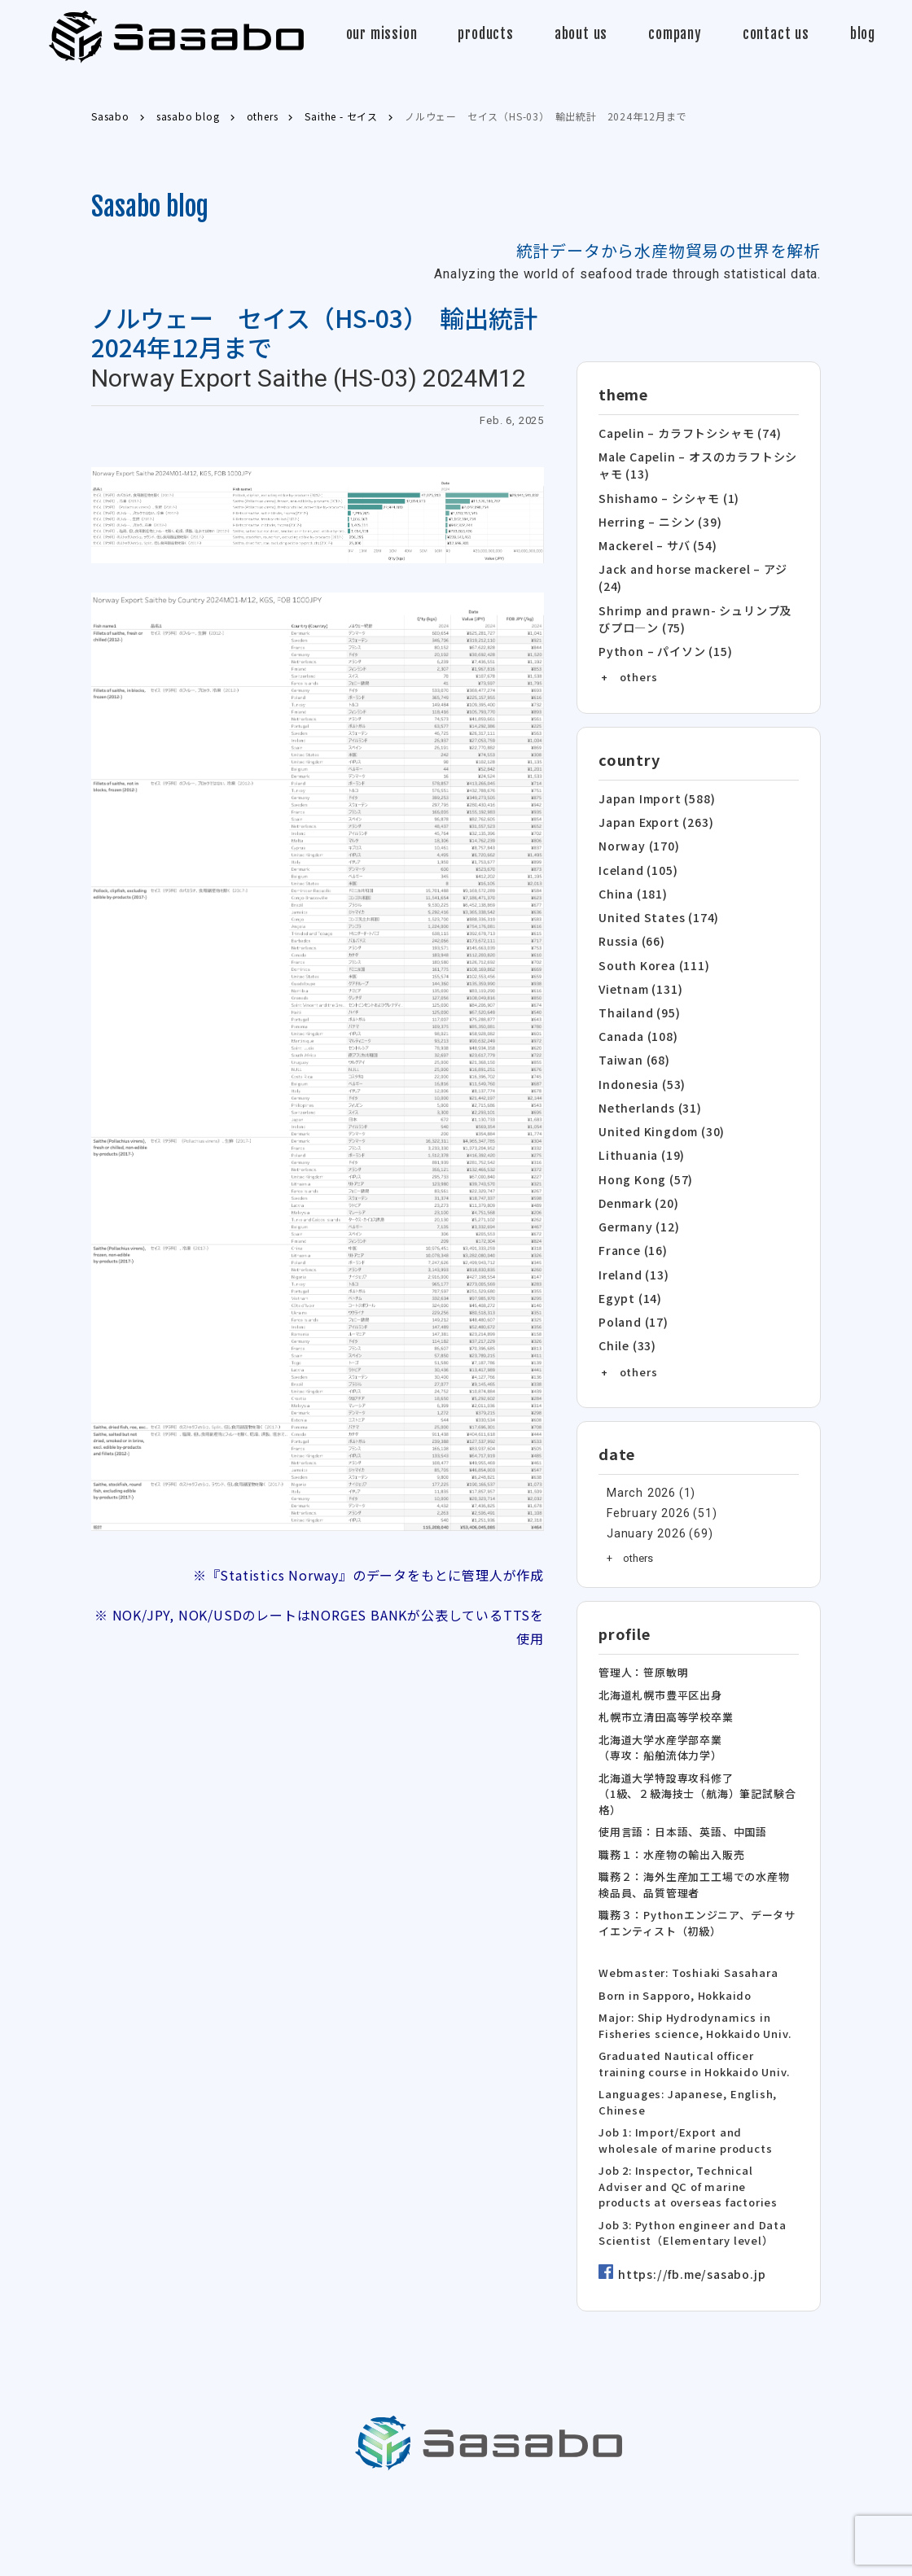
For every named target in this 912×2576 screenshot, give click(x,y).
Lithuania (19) (638, 1118)
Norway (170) (635, 827)
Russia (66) (630, 917)
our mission (382, 33)
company (675, 33)
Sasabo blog (149, 206)
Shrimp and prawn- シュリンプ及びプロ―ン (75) (694, 607)
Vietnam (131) (638, 961)
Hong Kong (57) (641, 1140)
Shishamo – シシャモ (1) (665, 493)
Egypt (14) (627, 1252)
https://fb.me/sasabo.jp (686, 2228)
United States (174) (655, 894)
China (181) (631, 872)
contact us (776, 33)
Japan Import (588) (653, 782)
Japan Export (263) (651, 804)
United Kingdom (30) (658, 1096)
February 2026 (644, 1464)
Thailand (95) (637, 983)
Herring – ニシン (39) (655, 515)
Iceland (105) (635, 849)
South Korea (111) (649, 939)
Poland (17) (631, 1275)
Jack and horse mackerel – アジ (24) (687, 568)
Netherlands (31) (647, 1073)
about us (581, 33)
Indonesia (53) (640, 1051)
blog (862, 33)
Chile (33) (626, 1297)
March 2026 (637, 1443)
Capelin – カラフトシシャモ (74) (684, 432)
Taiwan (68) (632, 1028)
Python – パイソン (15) (659, 637)
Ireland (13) (632, 1230)
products (485, 33)
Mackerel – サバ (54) (654, 537)
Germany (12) (637, 1185)
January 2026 (642, 1484)
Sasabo (176, 37)
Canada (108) (636, 1006)
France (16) (630, 1207)
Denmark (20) (637, 1162)
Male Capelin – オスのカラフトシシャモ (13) (698, 463)
